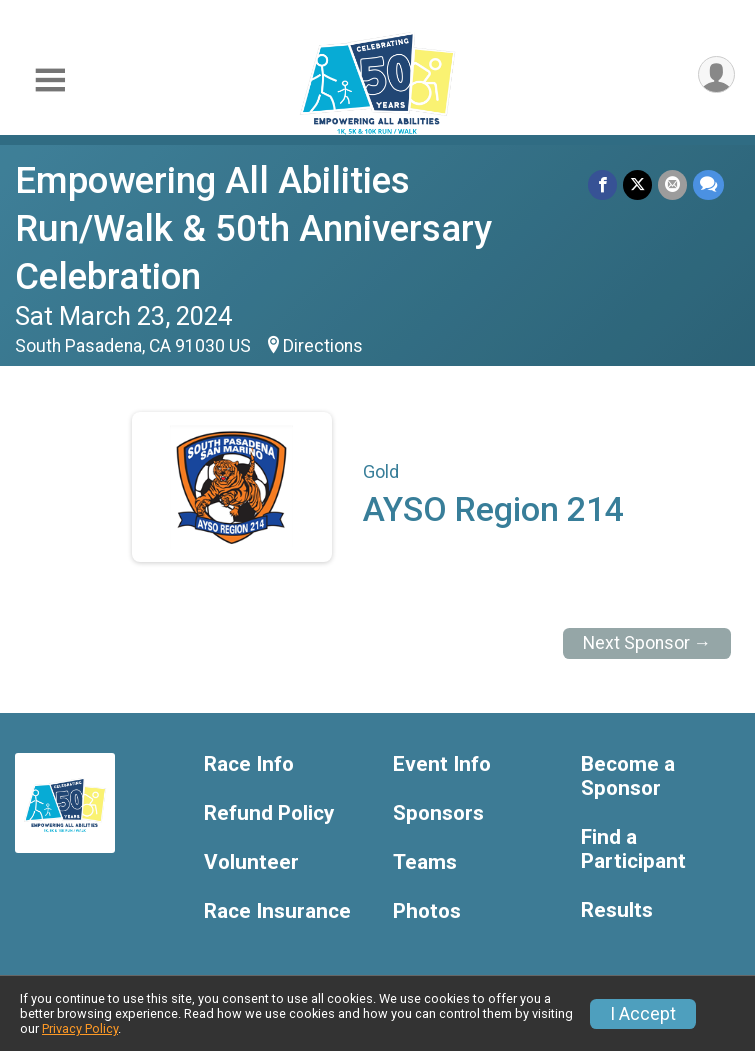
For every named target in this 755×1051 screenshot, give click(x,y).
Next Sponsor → (647, 643)
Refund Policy (269, 813)
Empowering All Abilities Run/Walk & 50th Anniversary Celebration (253, 228)
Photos (427, 911)
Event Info (442, 764)
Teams (425, 862)
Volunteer (251, 862)
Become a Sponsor (628, 776)
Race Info (249, 764)
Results (617, 910)
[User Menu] (716, 74)
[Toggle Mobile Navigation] (50, 80)
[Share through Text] (708, 184)
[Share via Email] (672, 184)
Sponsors (438, 813)
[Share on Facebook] (602, 184)
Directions (323, 346)
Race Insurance (277, 911)
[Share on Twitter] (637, 184)
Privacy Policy (80, 1028)
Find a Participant (633, 849)
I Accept (643, 1014)
